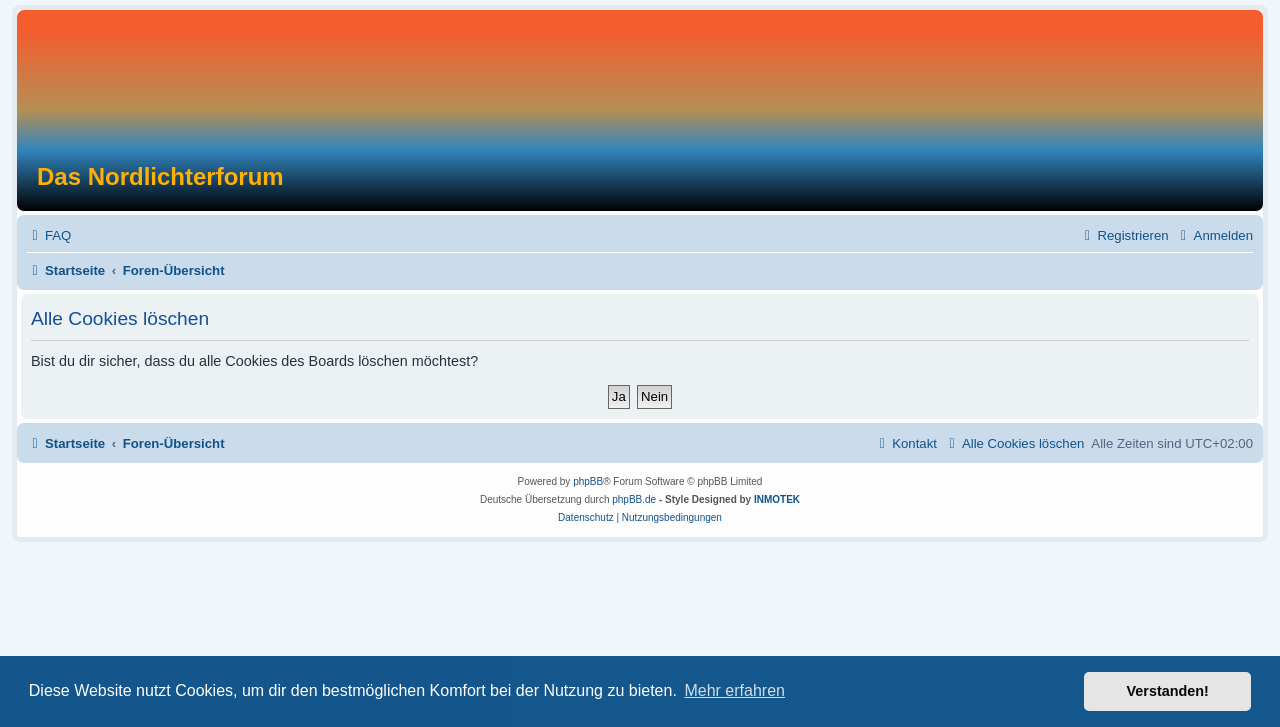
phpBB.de (634, 499)
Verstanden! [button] (1168, 691)
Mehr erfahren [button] (734, 690)
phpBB (588, 481)
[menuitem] (49, 235)
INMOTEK (777, 499)
